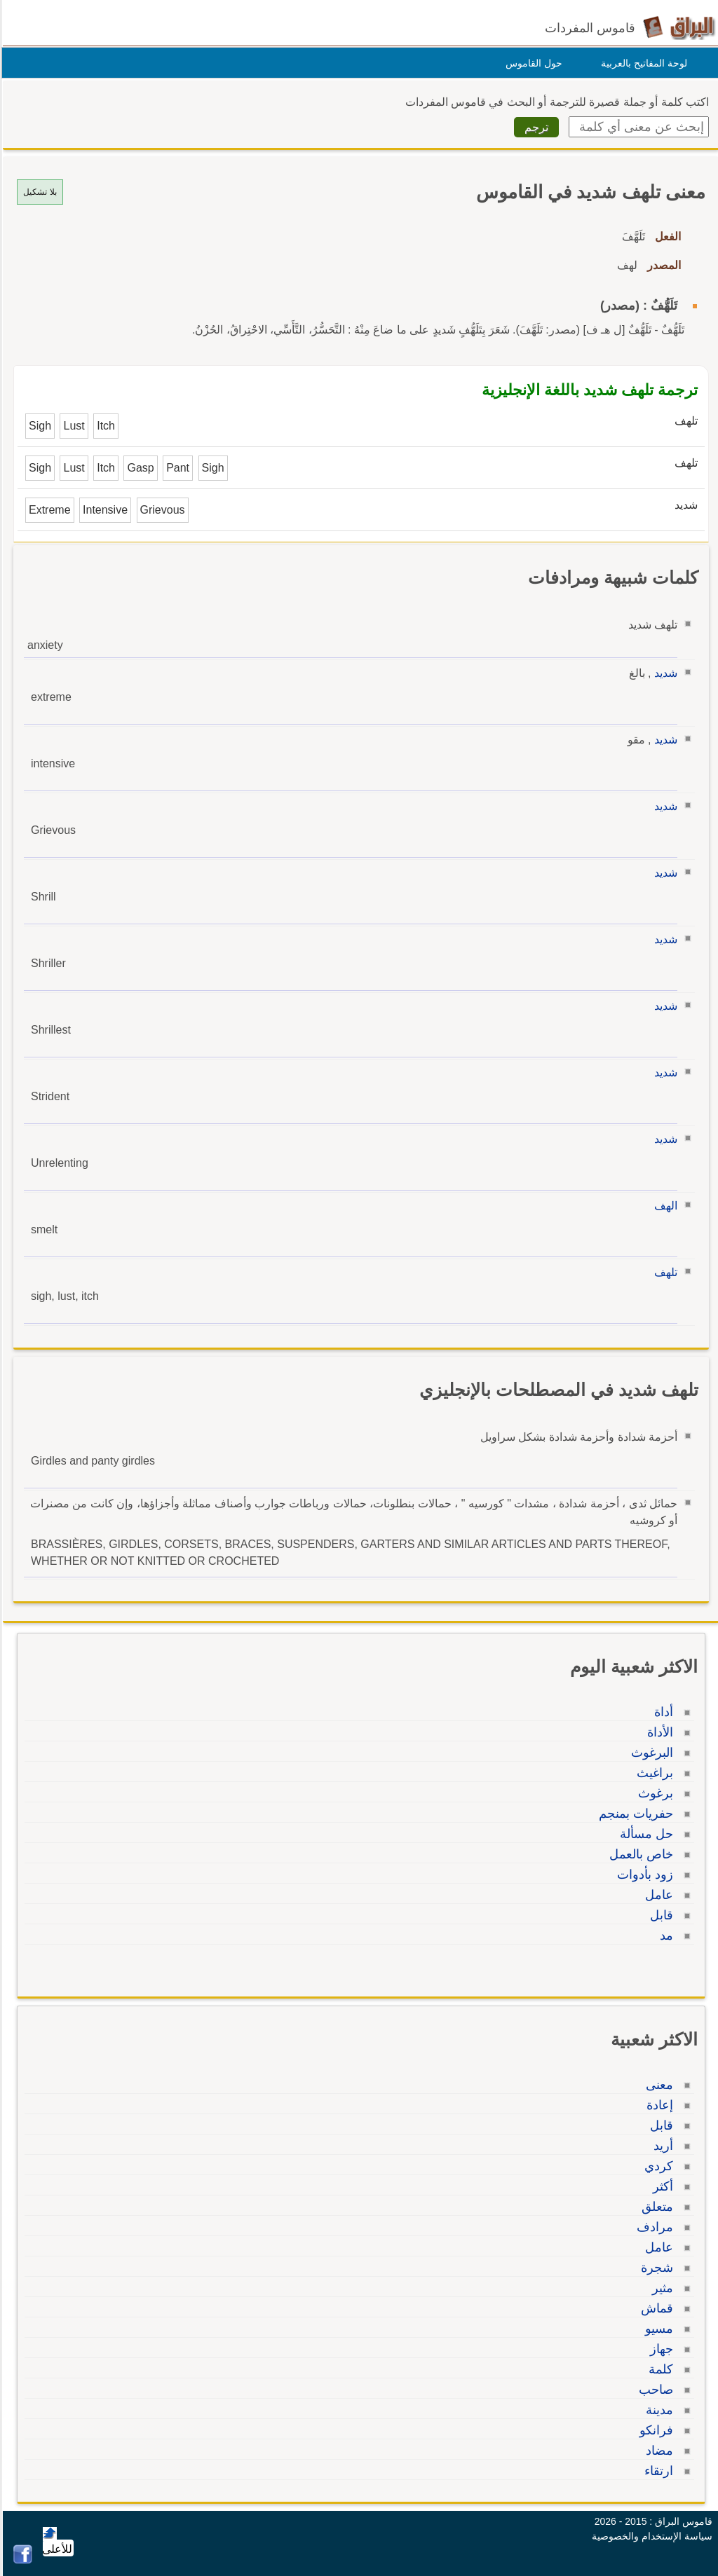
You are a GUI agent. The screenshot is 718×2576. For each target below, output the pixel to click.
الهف (663, 1206)
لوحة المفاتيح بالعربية (642, 63)
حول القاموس (531, 63)
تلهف (663, 1272)
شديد (663, 673)
